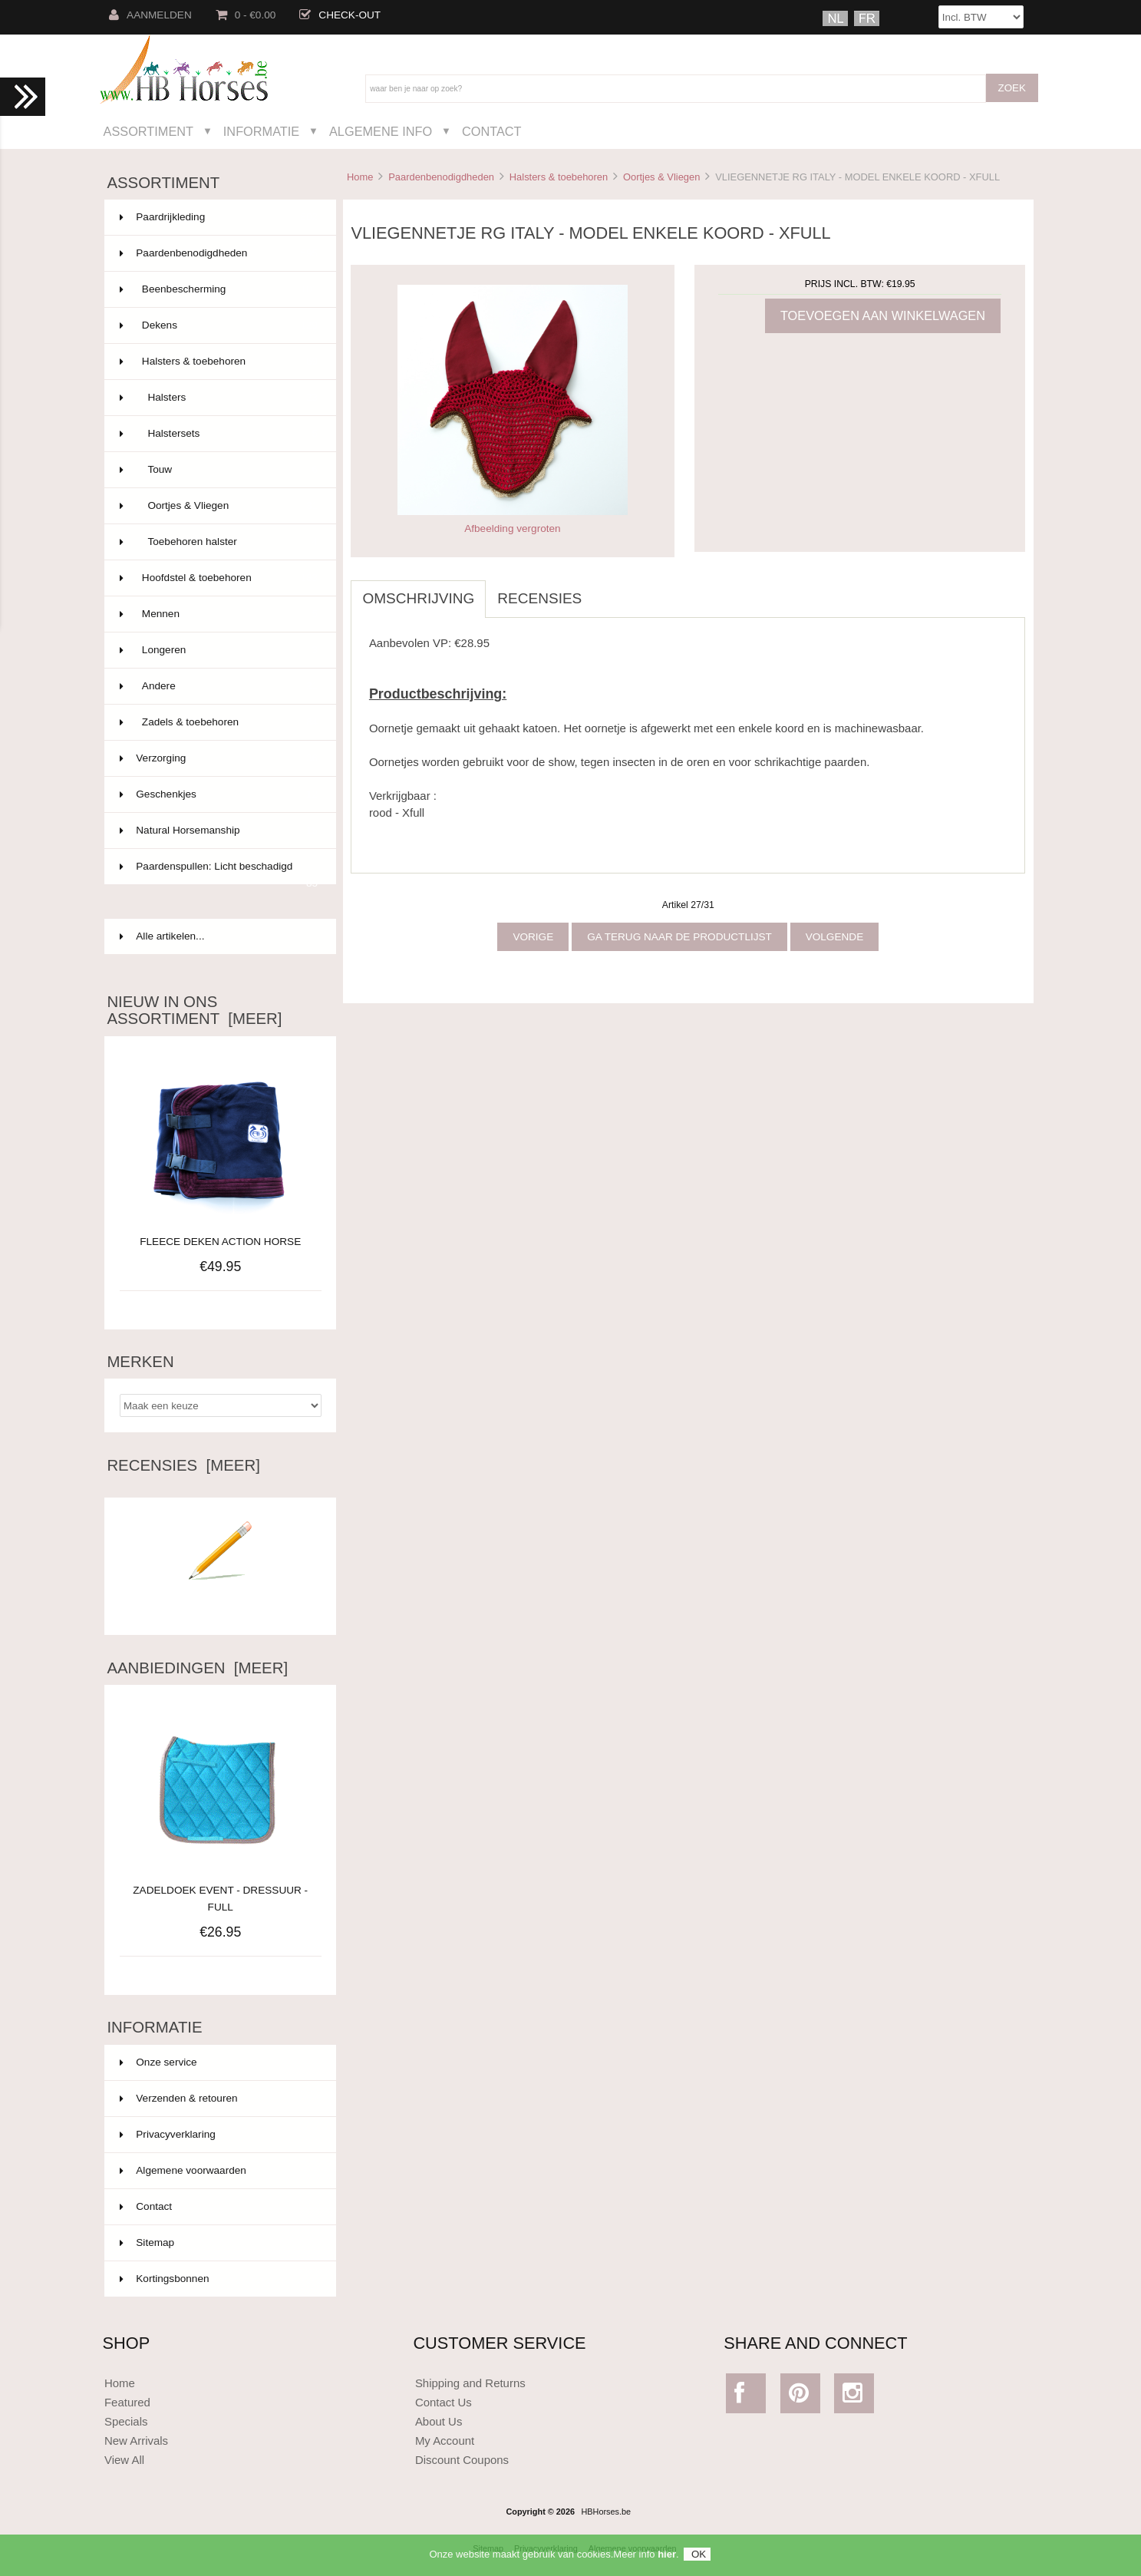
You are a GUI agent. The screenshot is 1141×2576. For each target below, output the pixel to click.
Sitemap (147, 2242)
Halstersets (219, 433)
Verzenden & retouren (178, 2098)
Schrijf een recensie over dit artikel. (220, 1602)
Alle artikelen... (162, 936)
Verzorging (219, 758)
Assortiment (149, 131)
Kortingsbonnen (164, 2278)
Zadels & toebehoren (219, 722)
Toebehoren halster (219, 541)
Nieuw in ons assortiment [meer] (194, 1010)
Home (360, 177)
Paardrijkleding (219, 217)
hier (667, 2560)
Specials (126, 2421)
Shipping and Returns (470, 2382)
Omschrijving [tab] (418, 598)
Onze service (158, 2062)
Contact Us (443, 2402)
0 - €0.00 (246, 15)
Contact (492, 131)
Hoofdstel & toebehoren (219, 578)
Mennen (219, 614)
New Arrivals (136, 2440)
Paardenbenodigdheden (441, 177)
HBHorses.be (606, 2511)
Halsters (219, 397)
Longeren (219, 650)
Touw (219, 469)
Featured (127, 2402)
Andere (219, 686)
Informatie (261, 131)
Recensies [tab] (539, 598)
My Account (444, 2440)
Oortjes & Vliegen (661, 177)
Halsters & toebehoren (558, 177)
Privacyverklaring (168, 2134)
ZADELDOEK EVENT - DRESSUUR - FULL (220, 1890)
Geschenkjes (219, 794)
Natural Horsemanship (219, 830)
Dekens (219, 325)
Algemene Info (380, 131)
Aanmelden (150, 15)
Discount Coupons (462, 2459)
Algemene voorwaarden (183, 2170)
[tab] (604, 590)
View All (124, 2459)
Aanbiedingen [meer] (197, 1668)
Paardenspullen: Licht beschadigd (219, 872)
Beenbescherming (219, 289)
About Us (439, 2421)
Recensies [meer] (183, 1465)
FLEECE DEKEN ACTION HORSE (220, 1241)
